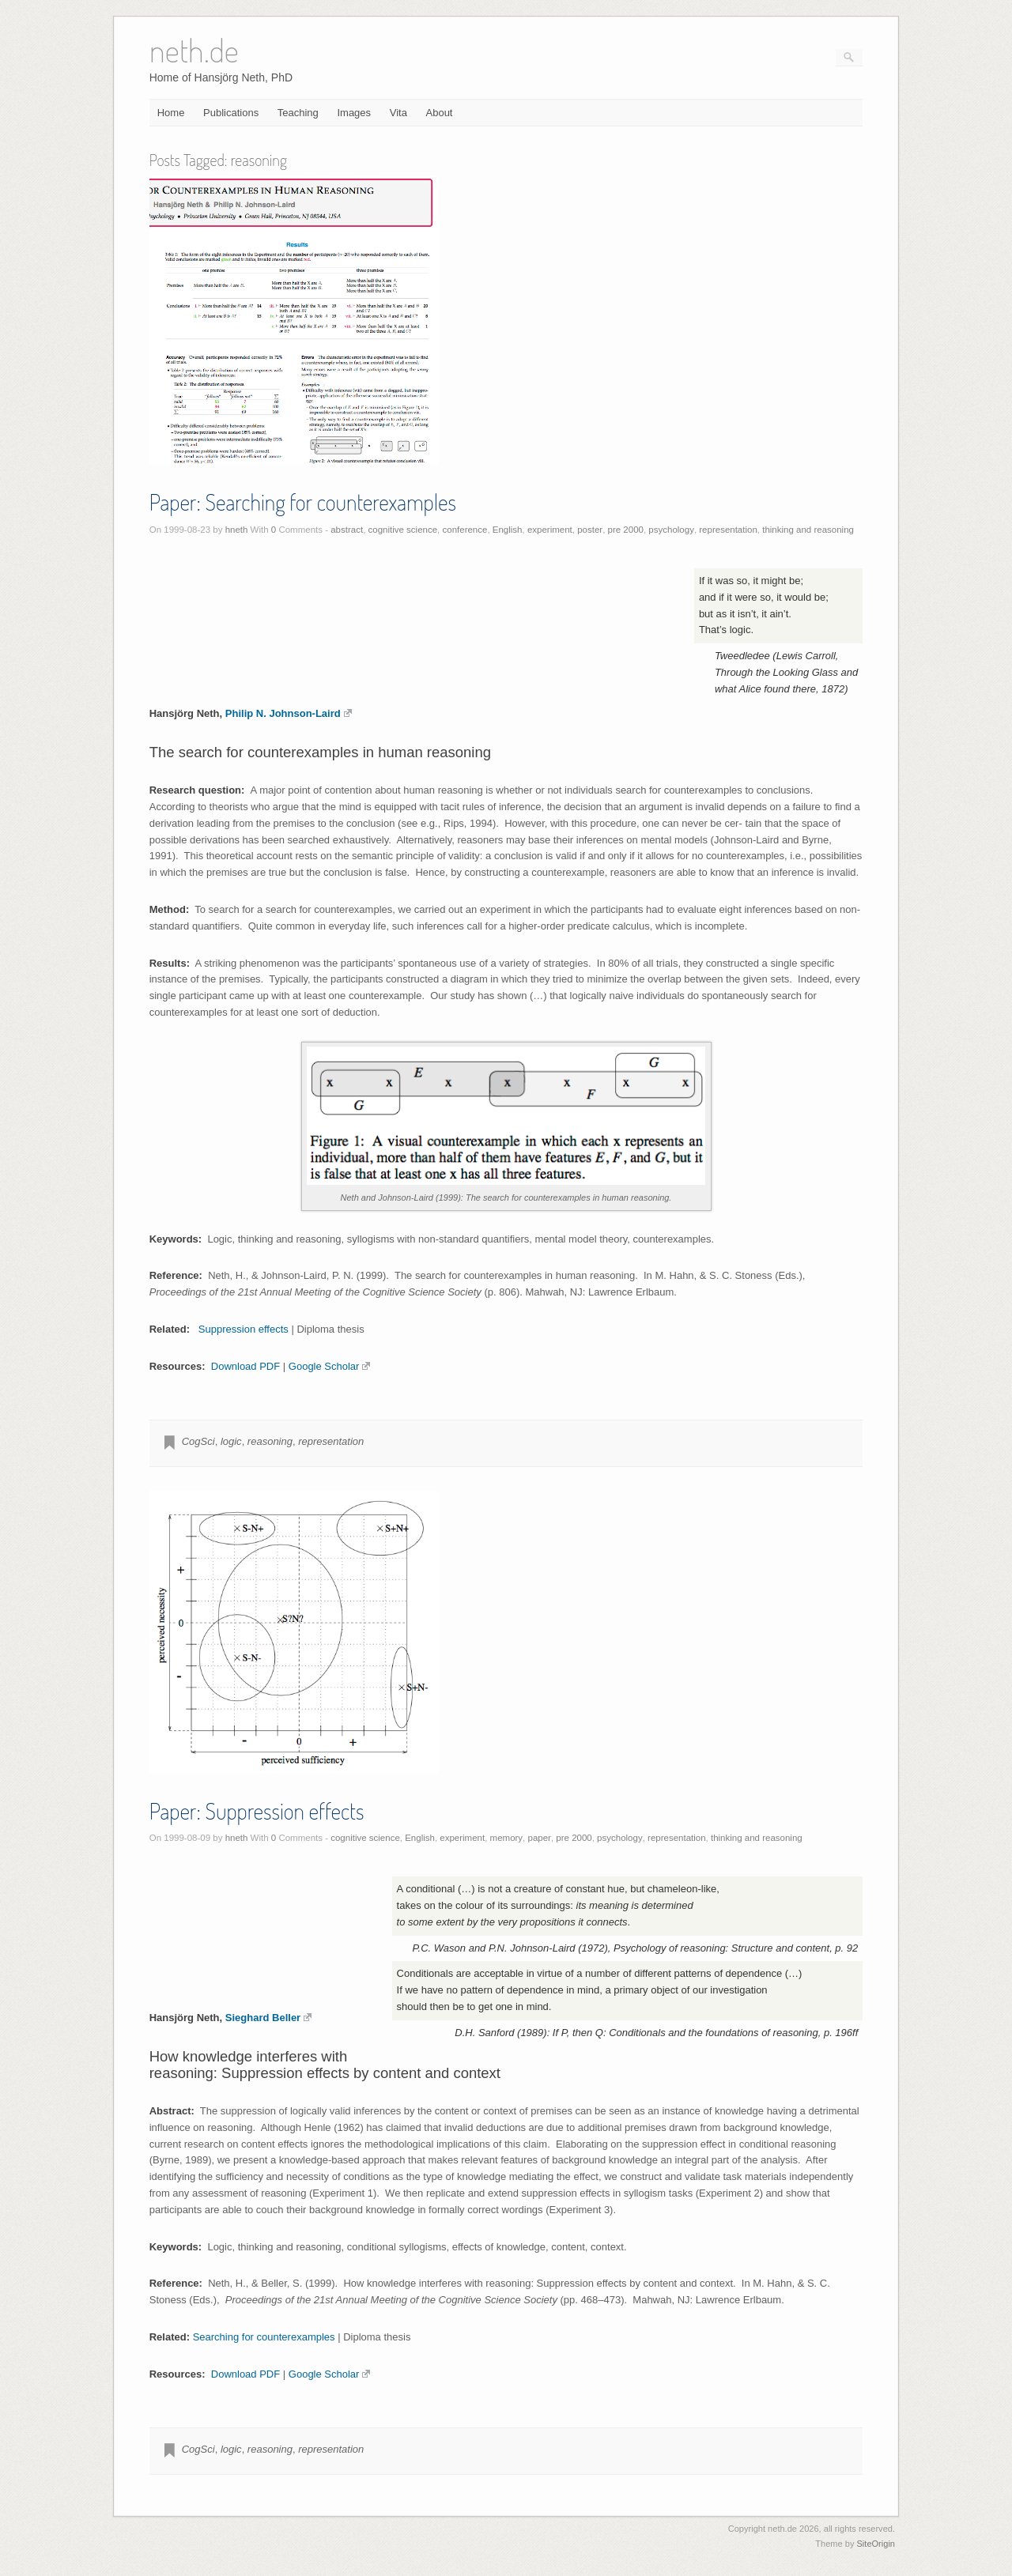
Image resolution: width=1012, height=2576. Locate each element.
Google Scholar (330, 1366)
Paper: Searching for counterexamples (302, 502)
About (439, 113)
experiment (549, 529)
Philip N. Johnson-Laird (288, 713)
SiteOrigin (875, 2543)
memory (506, 1837)
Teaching (298, 113)
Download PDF (245, 1366)
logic (231, 1441)
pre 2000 (626, 529)
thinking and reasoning (808, 529)
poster (589, 529)
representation (728, 529)
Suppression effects (243, 1329)
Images (354, 113)
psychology (671, 529)
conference (465, 529)
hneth (236, 529)
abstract (346, 529)
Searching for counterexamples (264, 2337)
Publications (231, 113)
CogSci (198, 1441)
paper (539, 1837)
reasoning (270, 1441)
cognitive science (403, 529)
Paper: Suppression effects (256, 1811)
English (508, 529)
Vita (398, 113)
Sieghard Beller (268, 2017)
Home (171, 113)
